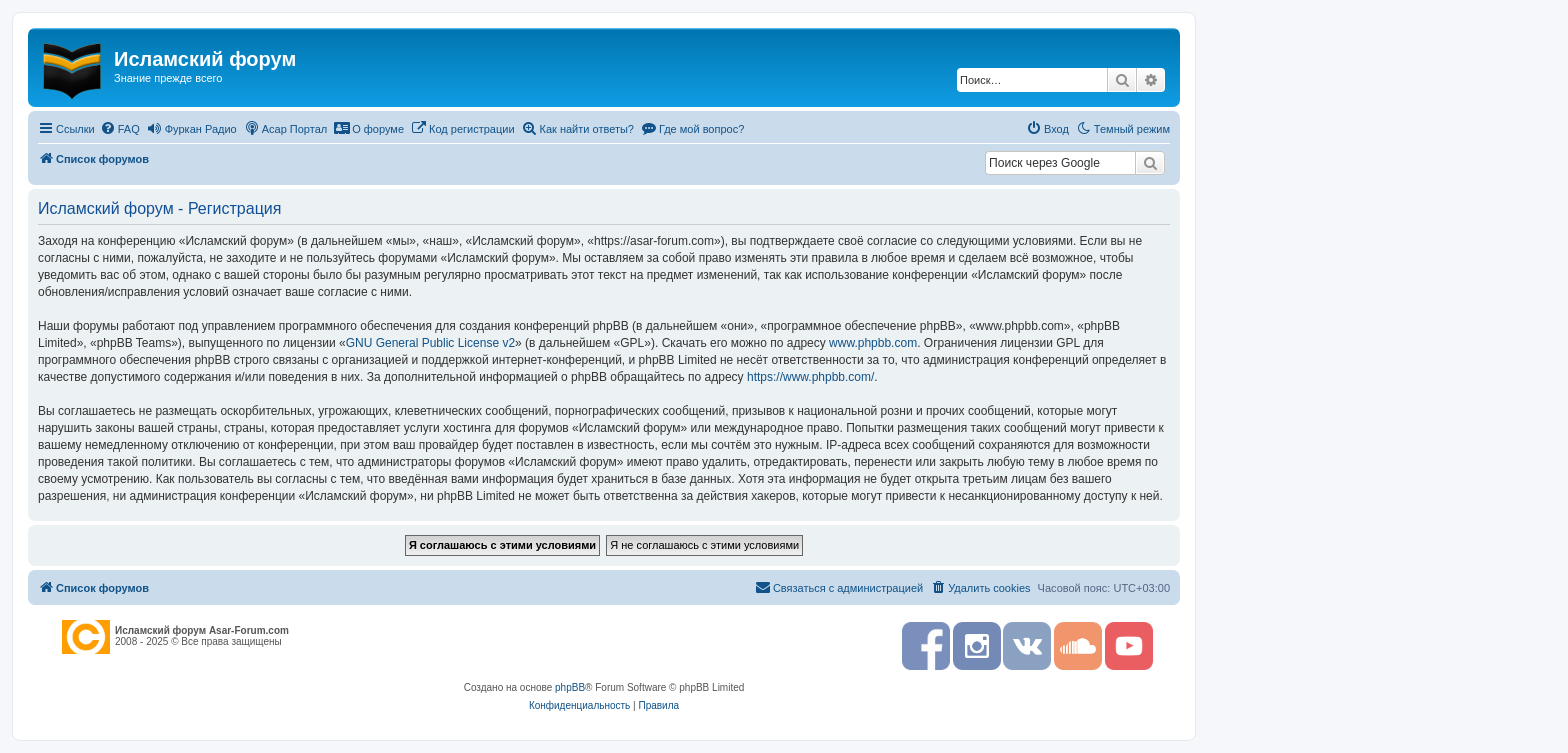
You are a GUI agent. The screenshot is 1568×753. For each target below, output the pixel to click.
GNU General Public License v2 (430, 343)
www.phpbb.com (873, 343)
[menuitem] (120, 129)
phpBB (570, 687)
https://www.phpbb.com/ (810, 377)
